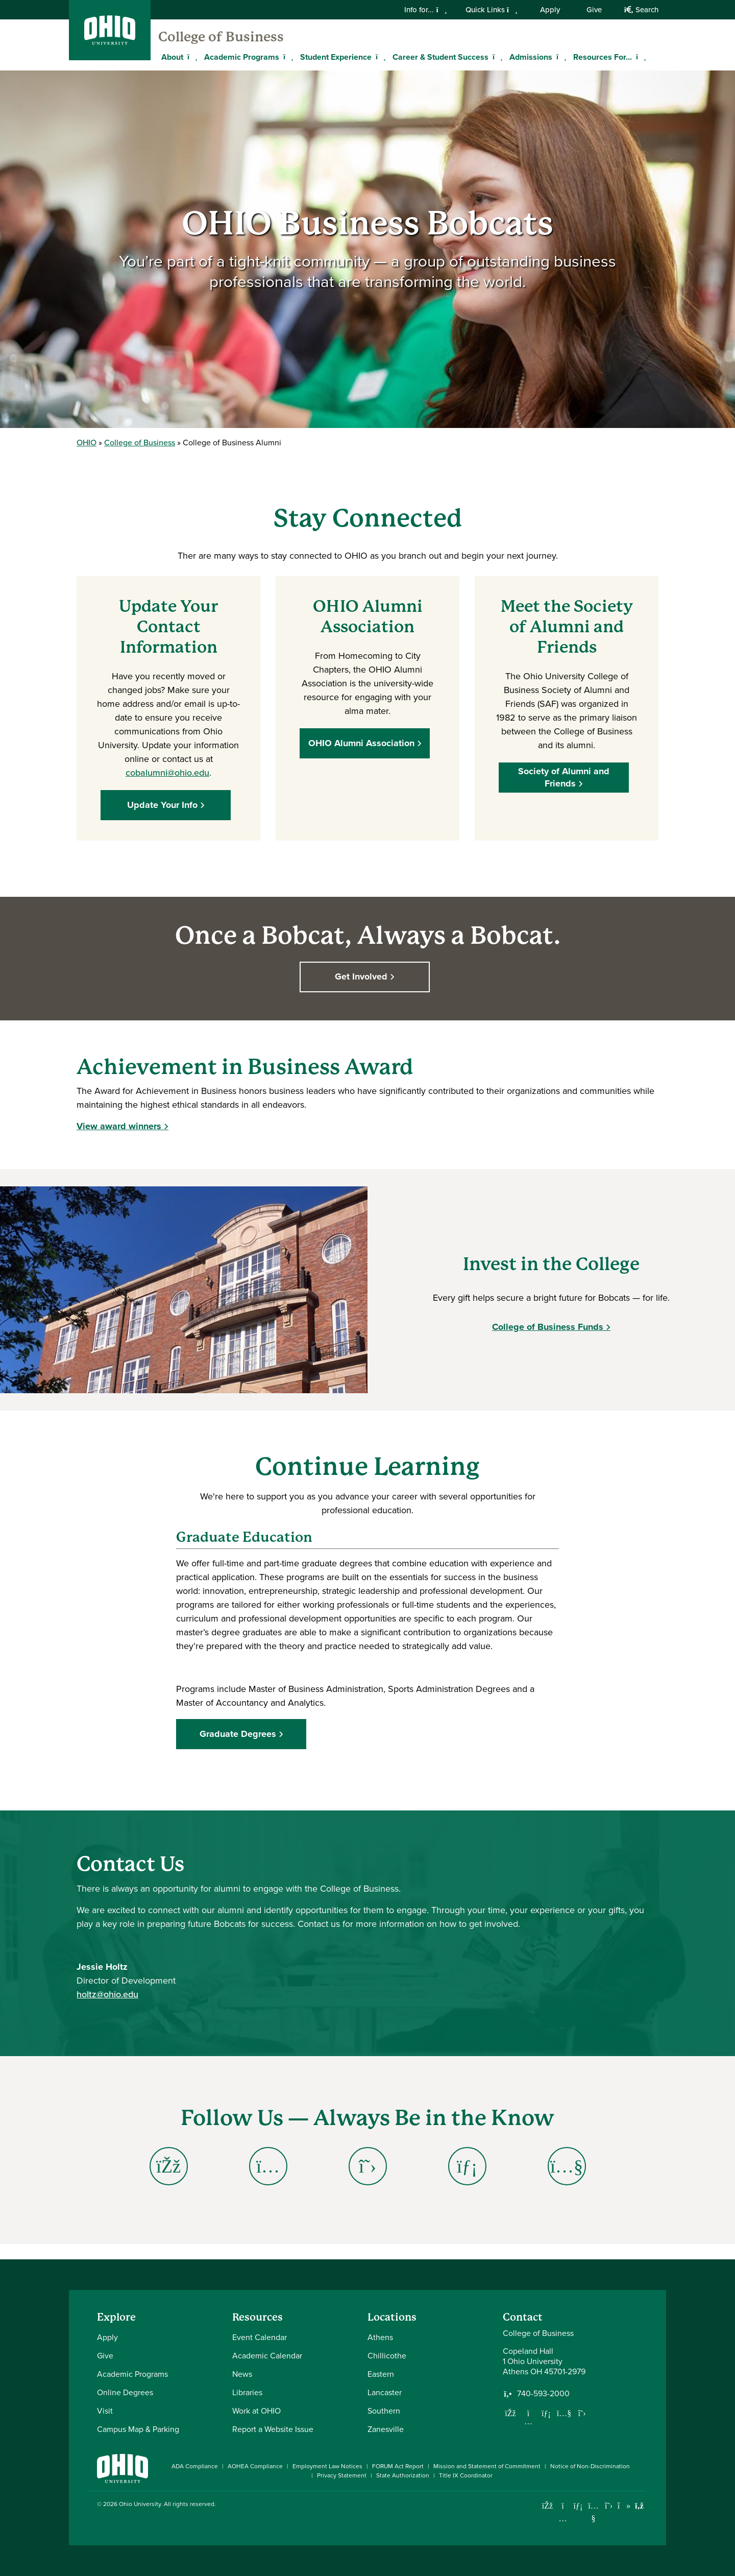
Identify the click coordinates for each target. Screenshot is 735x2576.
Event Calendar (259, 2337)
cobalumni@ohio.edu (167, 772)
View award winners (119, 1126)
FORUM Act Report (398, 2466)
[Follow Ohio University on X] (608, 2505)
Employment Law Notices (327, 2466)
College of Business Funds (547, 1326)
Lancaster (385, 2392)
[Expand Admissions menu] (560, 56)
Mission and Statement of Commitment (487, 2466)
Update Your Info (165, 805)
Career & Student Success (440, 57)
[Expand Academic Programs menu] (286, 56)
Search (641, 9)
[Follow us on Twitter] (582, 2413)
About (172, 57)
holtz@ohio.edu (107, 1994)
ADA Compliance (195, 2466)
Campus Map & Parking (138, 2429)
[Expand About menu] (191, 56)
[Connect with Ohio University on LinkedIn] (578, 2505)
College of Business (221, 36)
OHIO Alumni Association (364, 743)
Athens (380, 2337)
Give (594, 9)
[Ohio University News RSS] (639, 2505)
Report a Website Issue (272, 2429)
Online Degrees (125, 2392)
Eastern (381, 2374)
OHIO (86, 442)
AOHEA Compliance (255, 2466)
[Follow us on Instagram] (528, 2421)
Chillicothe (387, 2356)
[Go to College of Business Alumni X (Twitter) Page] (368, 2166)
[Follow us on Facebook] (510, 2413)
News (242, 2374)
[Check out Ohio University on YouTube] (593, 2512)
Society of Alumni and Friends (566, 777)
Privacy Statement (341, 2475)
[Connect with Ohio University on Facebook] (547, 2505)
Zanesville (386, 2429)
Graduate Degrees (238, 1733)
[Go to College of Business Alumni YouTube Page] (567, 2166)
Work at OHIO (256, 2411)
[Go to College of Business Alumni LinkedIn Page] (467, 2166)
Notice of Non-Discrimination (590, 2466)
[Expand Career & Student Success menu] (496, 56)
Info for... (425, 9)
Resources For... (602, 57)
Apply (550, 9)
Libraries (247, 2392)
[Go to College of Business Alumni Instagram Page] (268, 2166)
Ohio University (140, 2504)
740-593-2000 (543, 2394)
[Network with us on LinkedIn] (546, 2413)
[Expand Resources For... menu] (639, 56)
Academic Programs (241, 57)
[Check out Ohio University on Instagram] (562, 2518)
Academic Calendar (267, 2356)
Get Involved (364, 976)
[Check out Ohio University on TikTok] (624, 2505)
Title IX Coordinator (466, 2475)
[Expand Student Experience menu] (379, 56)
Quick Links (491, 9)
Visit (105, 2411)
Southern (384, 2411)
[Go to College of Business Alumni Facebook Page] (169, 2166)
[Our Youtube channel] (564, 2413)
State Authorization (402, 2475)
